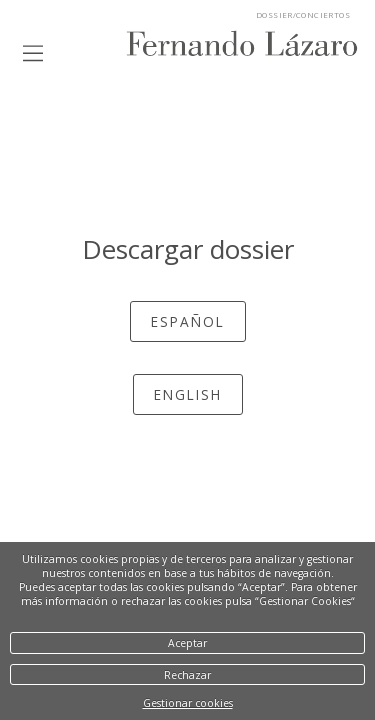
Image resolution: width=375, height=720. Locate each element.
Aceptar (187, 643)
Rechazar (187, 675)
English (188, 394)
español (188, 321)
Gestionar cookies (188, 703)
